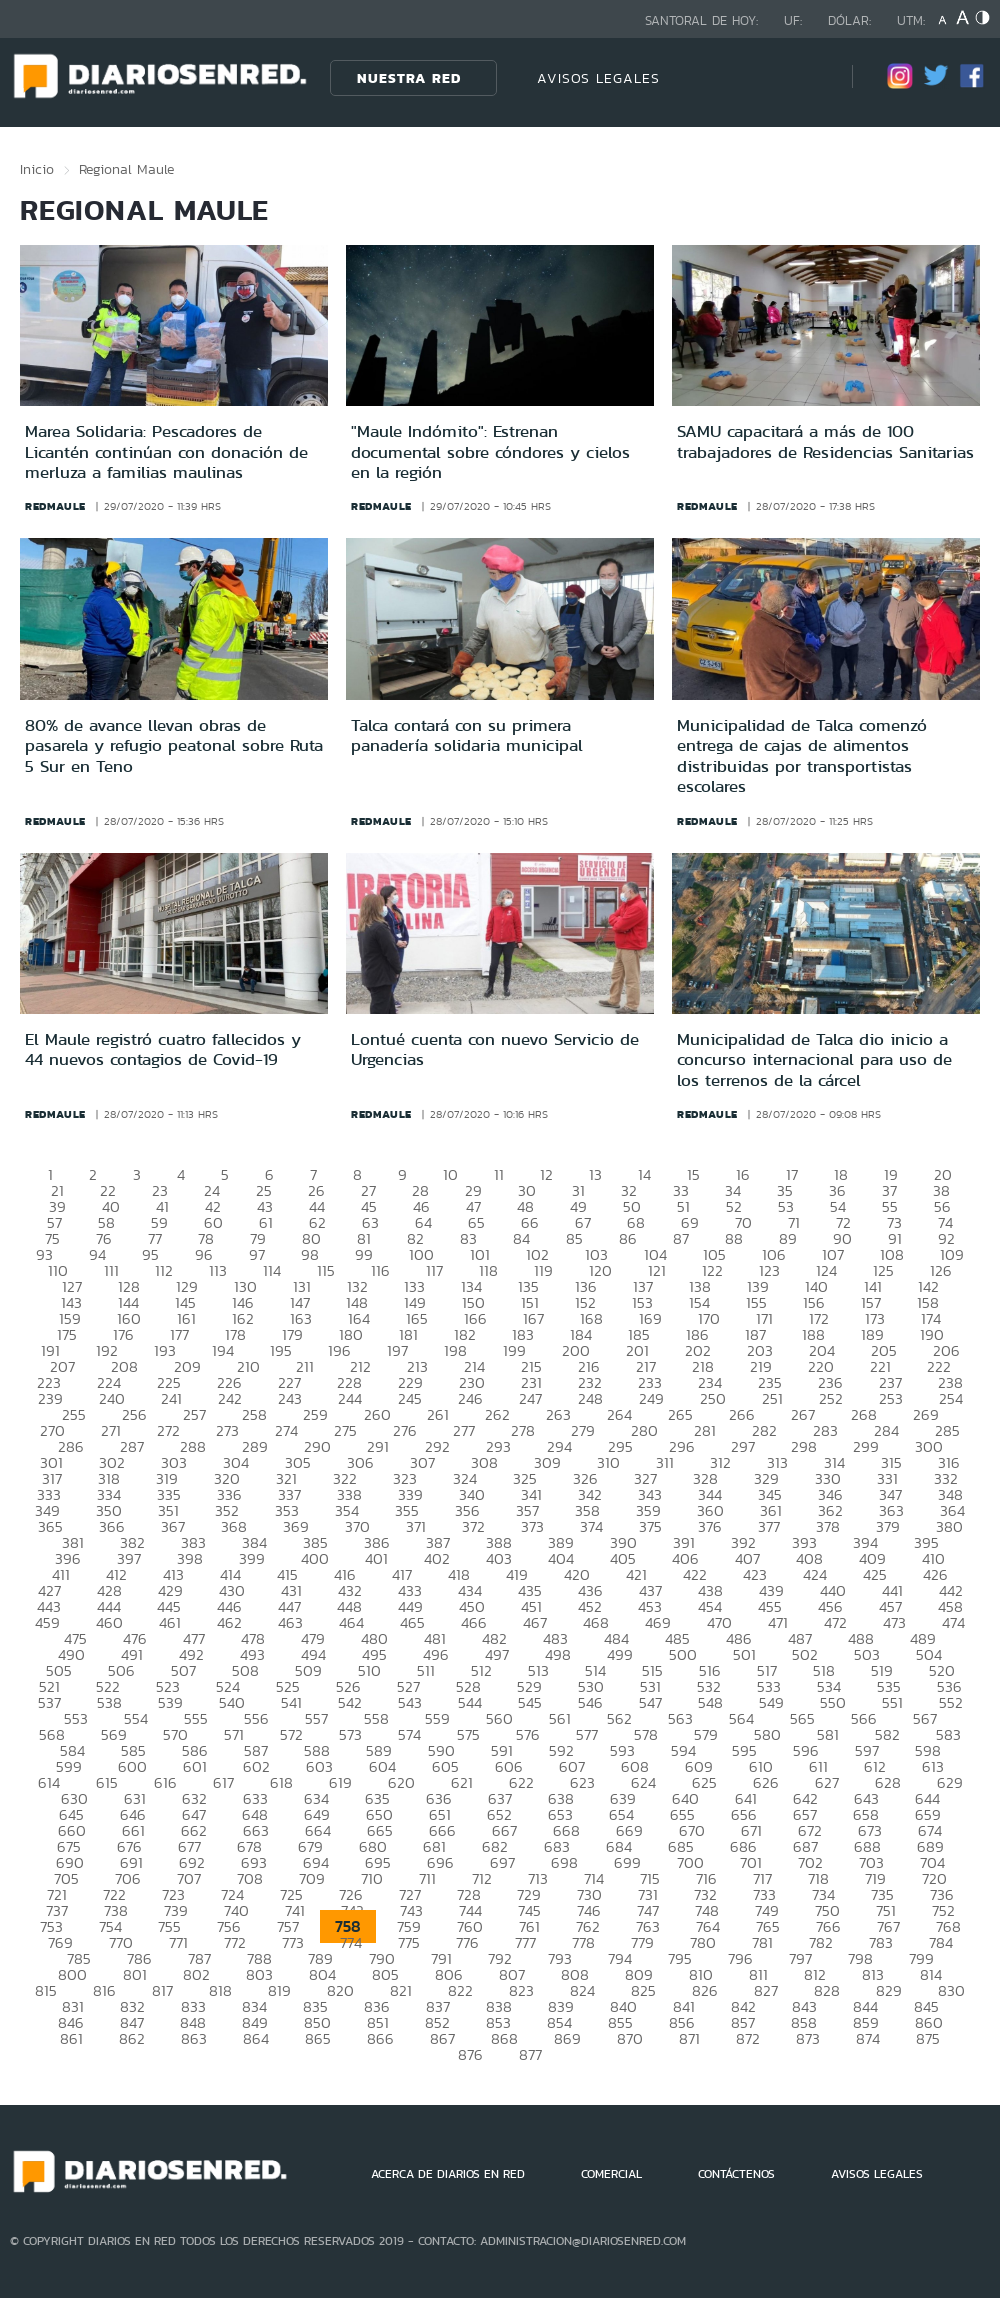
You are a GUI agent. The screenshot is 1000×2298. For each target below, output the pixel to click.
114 (272, 1270)
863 (194, 2038)
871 (689, 2038)
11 (499, 1174)
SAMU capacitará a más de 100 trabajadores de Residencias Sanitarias (825, 441)
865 (318, 2038)
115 (326, 1270)
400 (315, 1558)
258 (254, 1414)
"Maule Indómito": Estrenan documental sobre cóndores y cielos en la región (490, 451)
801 (135, 1974)
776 (467, 1942)
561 (560, 1718)
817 (162, 1990)
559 (437, 1718)
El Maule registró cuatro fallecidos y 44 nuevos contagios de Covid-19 (163, 1049)
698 (564, 1862)
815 (46, 1990)
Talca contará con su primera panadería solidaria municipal (467, 735)
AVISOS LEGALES (598, 78)
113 (218, 1270)
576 (528, 1734)
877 (530, 2054)
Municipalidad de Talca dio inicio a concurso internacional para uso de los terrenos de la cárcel (814, 1059)
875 (928, 2038)
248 (590, 1398)
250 (713, 1398)
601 (195, 1766)
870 (630, 2038)
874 (868, 2038)
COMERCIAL (611, 2174)
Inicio (37, 169)
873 (808, 2038)
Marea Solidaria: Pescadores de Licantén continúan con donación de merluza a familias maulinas (166, 451)
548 (710, 1702)
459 (47, 1622)
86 (628, 1238)
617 (223, 1782)
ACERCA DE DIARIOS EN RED (448, 2174)
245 (410, 1398)
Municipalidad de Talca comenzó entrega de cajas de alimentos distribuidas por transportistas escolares (802, 755)
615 (107, 1782)
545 (530, 1702)
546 (590, 1702)
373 (532, 1526)
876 (470, 2054)
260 (377, 1414)
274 (286, 1430)
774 (351, 1942)
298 (804, 1446)
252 (831, 1398)
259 (315, 1414)
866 (380, 2038)
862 (132, 2038)
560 (499, 1718)
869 (567, 2038)
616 (165, 1782)
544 (470, 1702)
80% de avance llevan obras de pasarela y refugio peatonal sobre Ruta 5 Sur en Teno (174, 745)
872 (748, 2038)
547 (650, 1702)
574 (409, 1734)
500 (683, 1654)
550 (833, 1702)
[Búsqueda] (807, 77)
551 (892, 1702)
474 (953, 1622)
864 (256, 2038)
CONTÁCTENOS (736, 2174)
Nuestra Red (409, 78)
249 (651, 1398)
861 (71, 2038)
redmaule (55, 506)
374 (591, 1526)
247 (530, 1398)
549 (771, 1702)
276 (405, 1430)
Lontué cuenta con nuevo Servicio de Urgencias (495, 1049)
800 (72, 1974)
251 (772, 1398)
